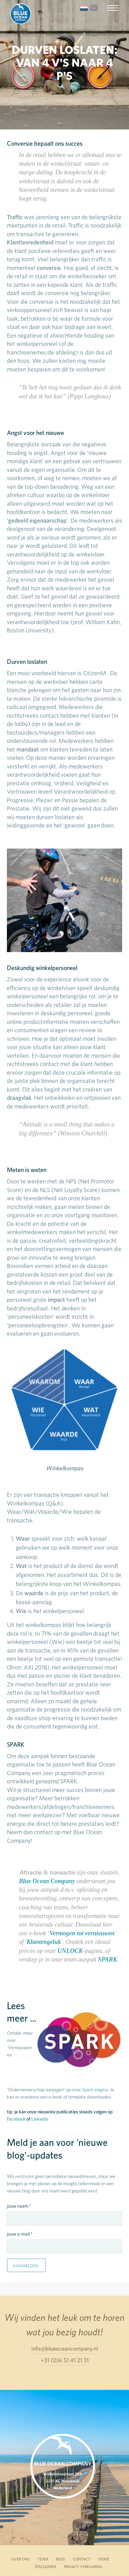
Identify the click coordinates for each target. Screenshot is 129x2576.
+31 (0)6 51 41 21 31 (65, 2360)
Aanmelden (25, 2265)
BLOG (60, 2559)
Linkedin (39, 2119)
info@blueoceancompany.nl (64, 2348)
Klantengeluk (43, 1941)
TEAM (42, 2559)
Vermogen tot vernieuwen (82, 1933)
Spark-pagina (95, 2089)
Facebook (16, 2119)
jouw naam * (19, 2206)
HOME (103, 2559)
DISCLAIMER (45, 2566)
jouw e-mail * (20, 2234)
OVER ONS (20, 2559)
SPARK (107, 1959)
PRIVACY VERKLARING (83, 2566)
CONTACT (81, 2559)
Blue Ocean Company (47, 1881)
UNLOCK (70, 1950)
